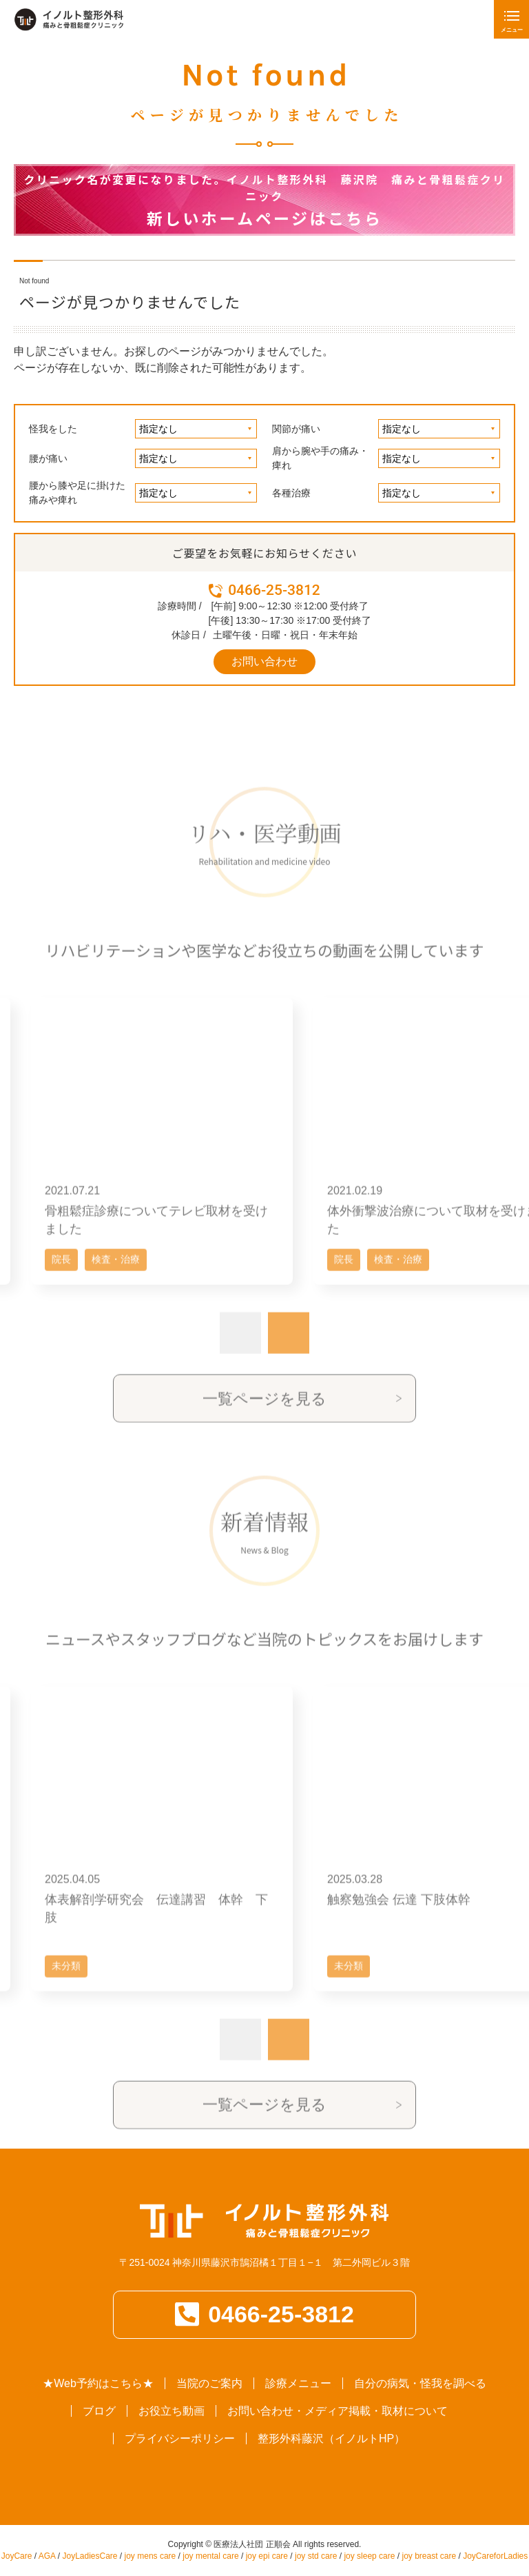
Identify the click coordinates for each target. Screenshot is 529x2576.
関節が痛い (296, 428)
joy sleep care (369, 2556)
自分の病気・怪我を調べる (420, 2383)
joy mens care (150, 2556)
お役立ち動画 (171, 2411)
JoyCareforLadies (495, 2556)
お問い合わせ (264, 661)
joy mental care (210, 2556)
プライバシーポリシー (180, 2438)
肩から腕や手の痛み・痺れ (320, 458)
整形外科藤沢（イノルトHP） (331, 2438)
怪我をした (53, 428)
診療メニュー (298, 2383)
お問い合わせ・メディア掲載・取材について (337, 2411)
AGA (47, 2556)
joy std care (316, 2556)
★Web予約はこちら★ (98, 2383)
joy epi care (267, 2556)
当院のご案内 (209, 2383)
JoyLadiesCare (89, 2556)
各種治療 (291, 492)
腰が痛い (48, 458)
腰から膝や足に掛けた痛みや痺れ (77, 492)
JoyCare (16, 2556)
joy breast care (429, 2556)
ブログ (99, 2411)
